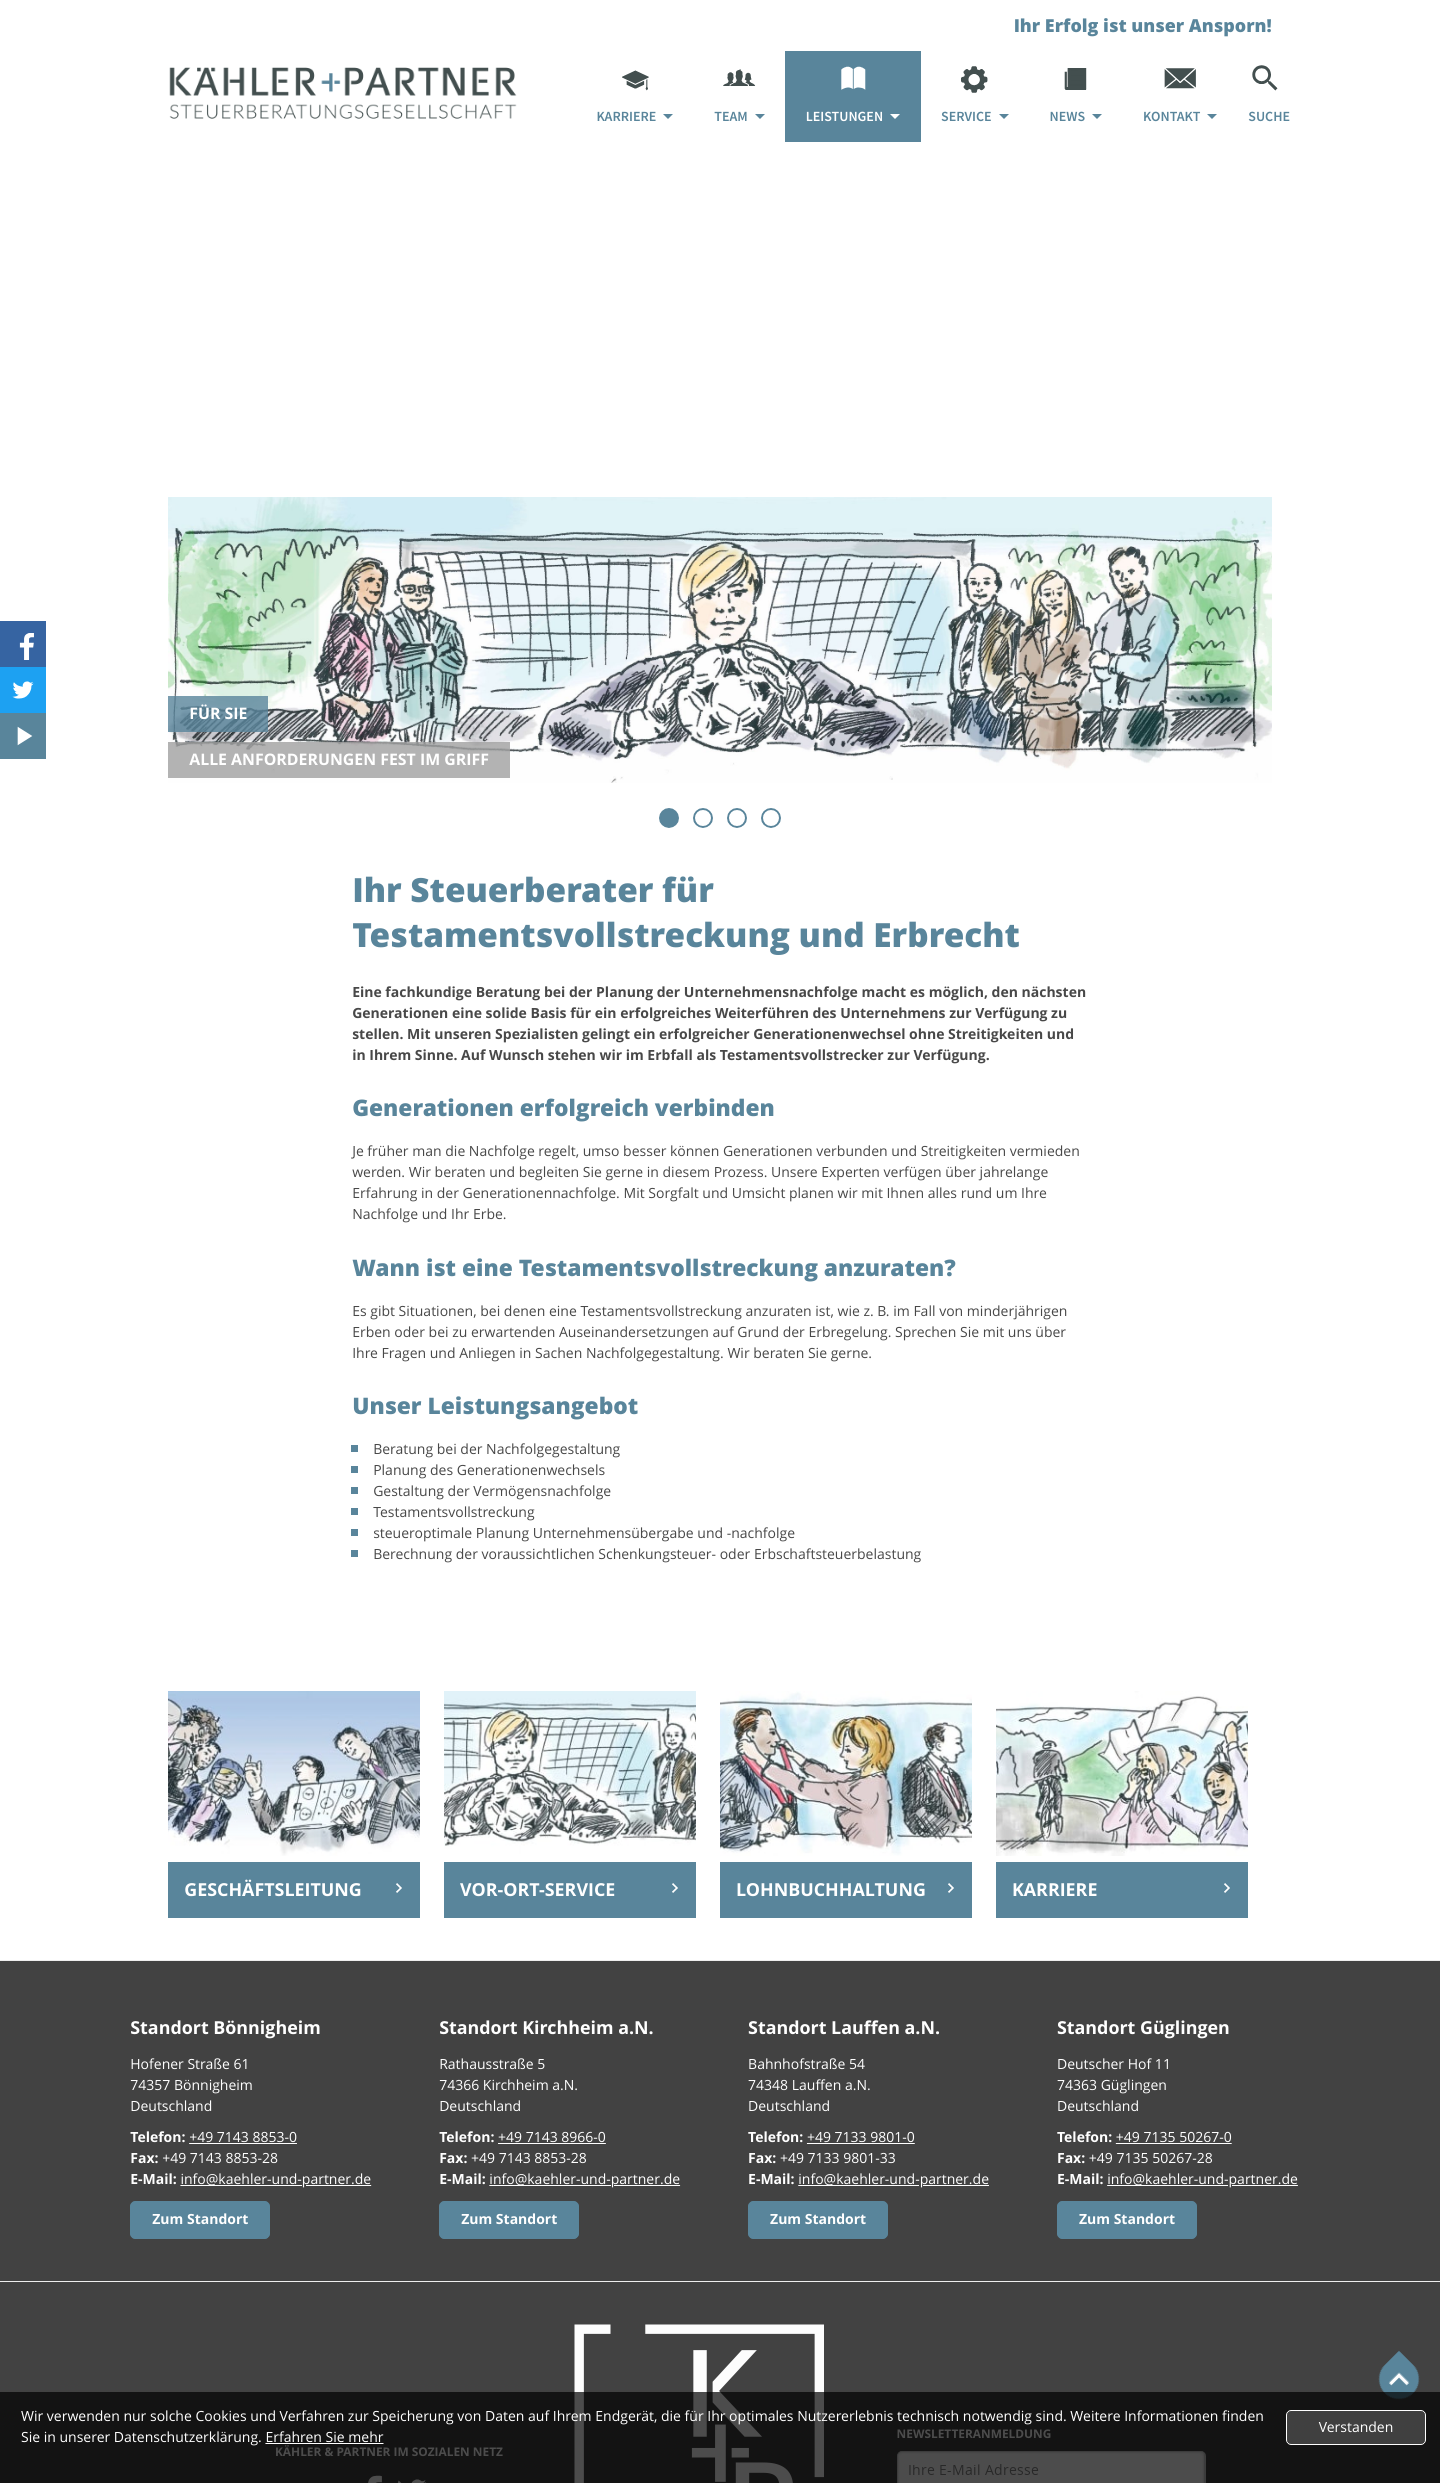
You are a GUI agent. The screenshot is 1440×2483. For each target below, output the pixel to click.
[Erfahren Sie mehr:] (200, 2220)
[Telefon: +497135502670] (1174, 2137)
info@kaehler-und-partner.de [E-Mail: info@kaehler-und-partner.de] (275, 2179)
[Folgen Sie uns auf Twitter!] (23, 690)
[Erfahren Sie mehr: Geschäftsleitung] (294, 1890)
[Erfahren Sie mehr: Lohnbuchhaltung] (846, 1890)
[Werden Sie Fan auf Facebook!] (23, 644)
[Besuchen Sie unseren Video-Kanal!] (23, 736)
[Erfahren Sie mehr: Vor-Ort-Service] (570, 1890)
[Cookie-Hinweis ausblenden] (1356, 2427)
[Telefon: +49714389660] (552, 2137)
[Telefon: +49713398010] (861, 2137)
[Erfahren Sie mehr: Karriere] (1122, 1890)
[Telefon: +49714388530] (243, 2137)
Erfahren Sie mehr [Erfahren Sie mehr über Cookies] (324, 2437)
